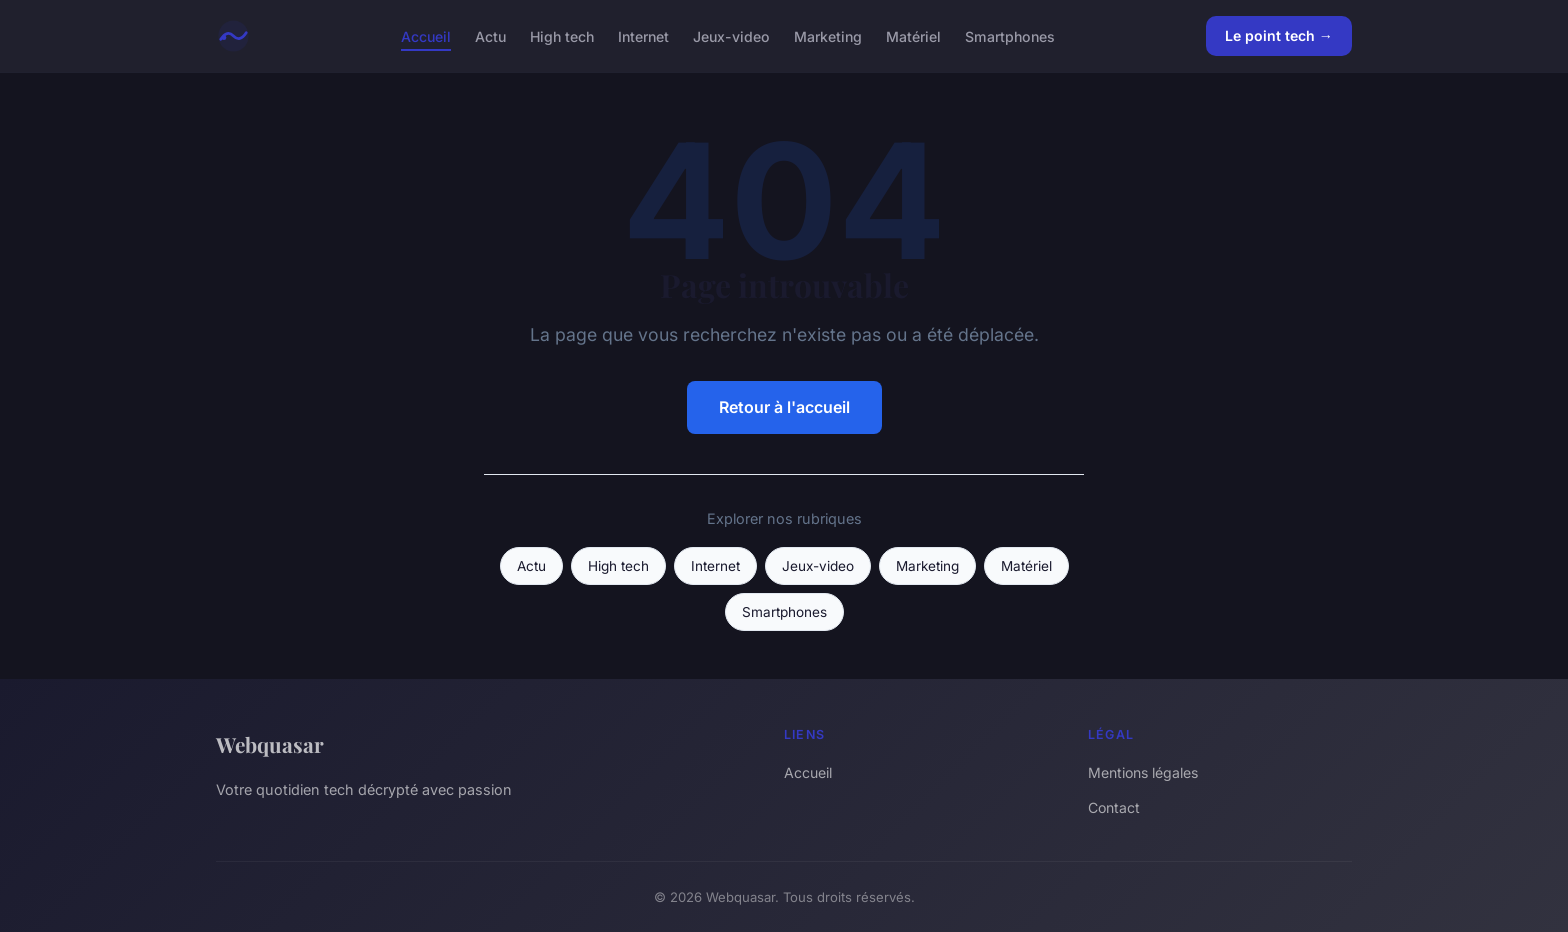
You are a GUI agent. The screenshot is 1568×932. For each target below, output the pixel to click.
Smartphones (1010, 35)
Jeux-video (731, 35)
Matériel (913, 35)
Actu (490, 35)
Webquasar (270, 744)
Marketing (828, 35)
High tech (562, 35)
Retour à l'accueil (784, 407)
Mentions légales (1143, 772)
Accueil (426, 35)
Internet (643, 35)
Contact (1114, 807)
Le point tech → (1279, 35)
